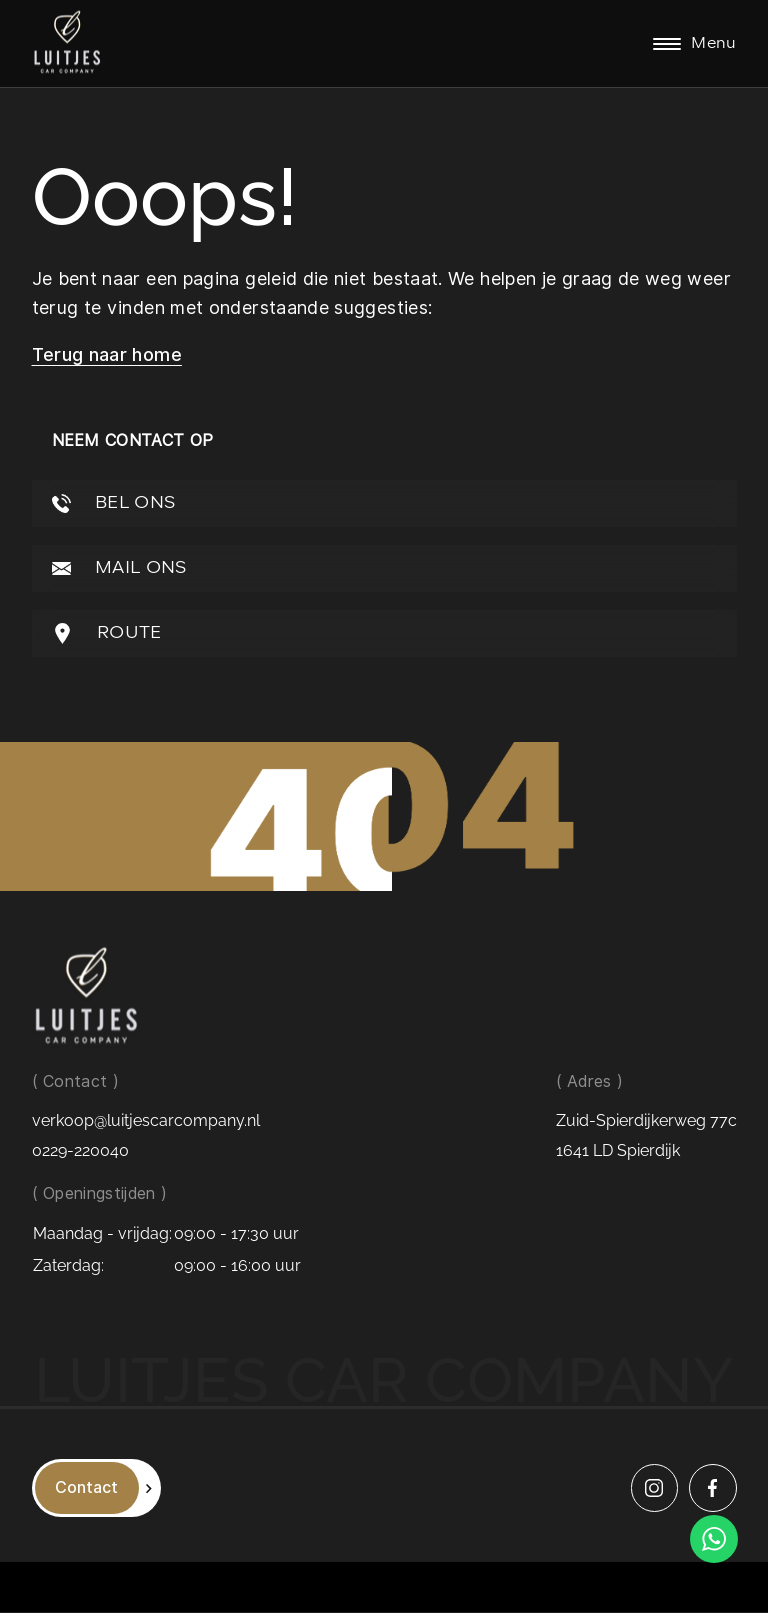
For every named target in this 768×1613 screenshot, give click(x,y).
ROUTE (107, 633)
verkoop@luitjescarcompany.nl (146, 1121)
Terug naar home (107, 354)
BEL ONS (114, 503)
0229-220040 (80, 1151)
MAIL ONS (119, 568)
